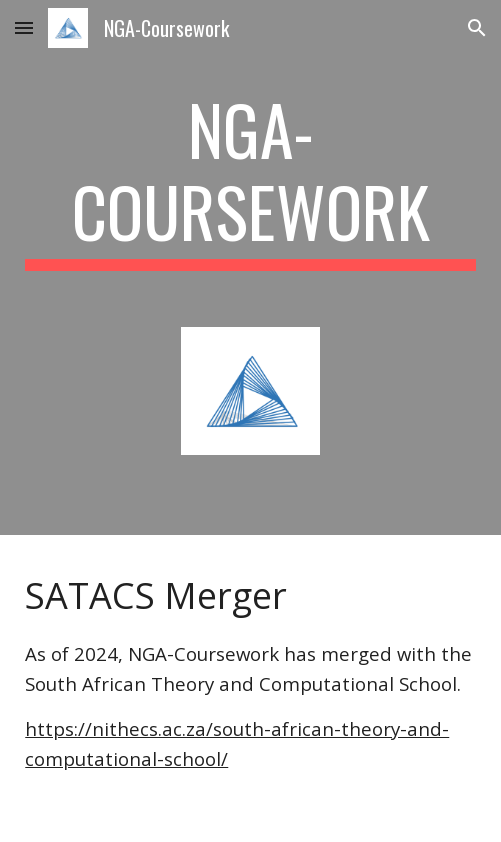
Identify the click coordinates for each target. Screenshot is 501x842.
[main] (250, 179)
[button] (24, 27)
